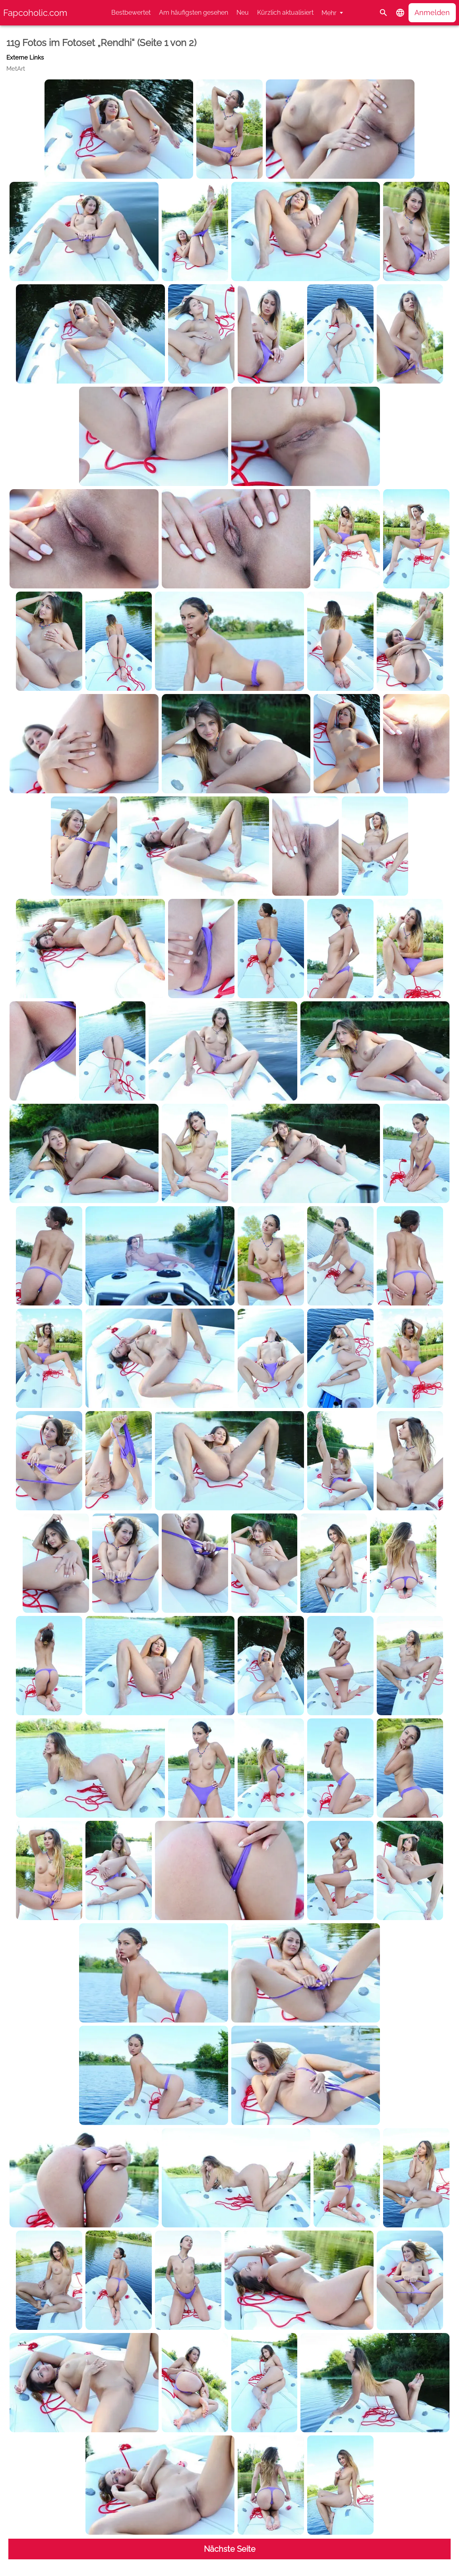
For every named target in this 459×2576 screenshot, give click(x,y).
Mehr (329, 13)
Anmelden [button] (432, 12)
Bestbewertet (131, 12)
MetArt (15, 68)
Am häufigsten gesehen (193, 12)
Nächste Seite (230, 2549)
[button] (400, 13)
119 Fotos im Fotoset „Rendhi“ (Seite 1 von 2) (101, 42)
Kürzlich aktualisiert (285, 12)
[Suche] (383, 13)
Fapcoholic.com (35, 12)
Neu (242, 12)
